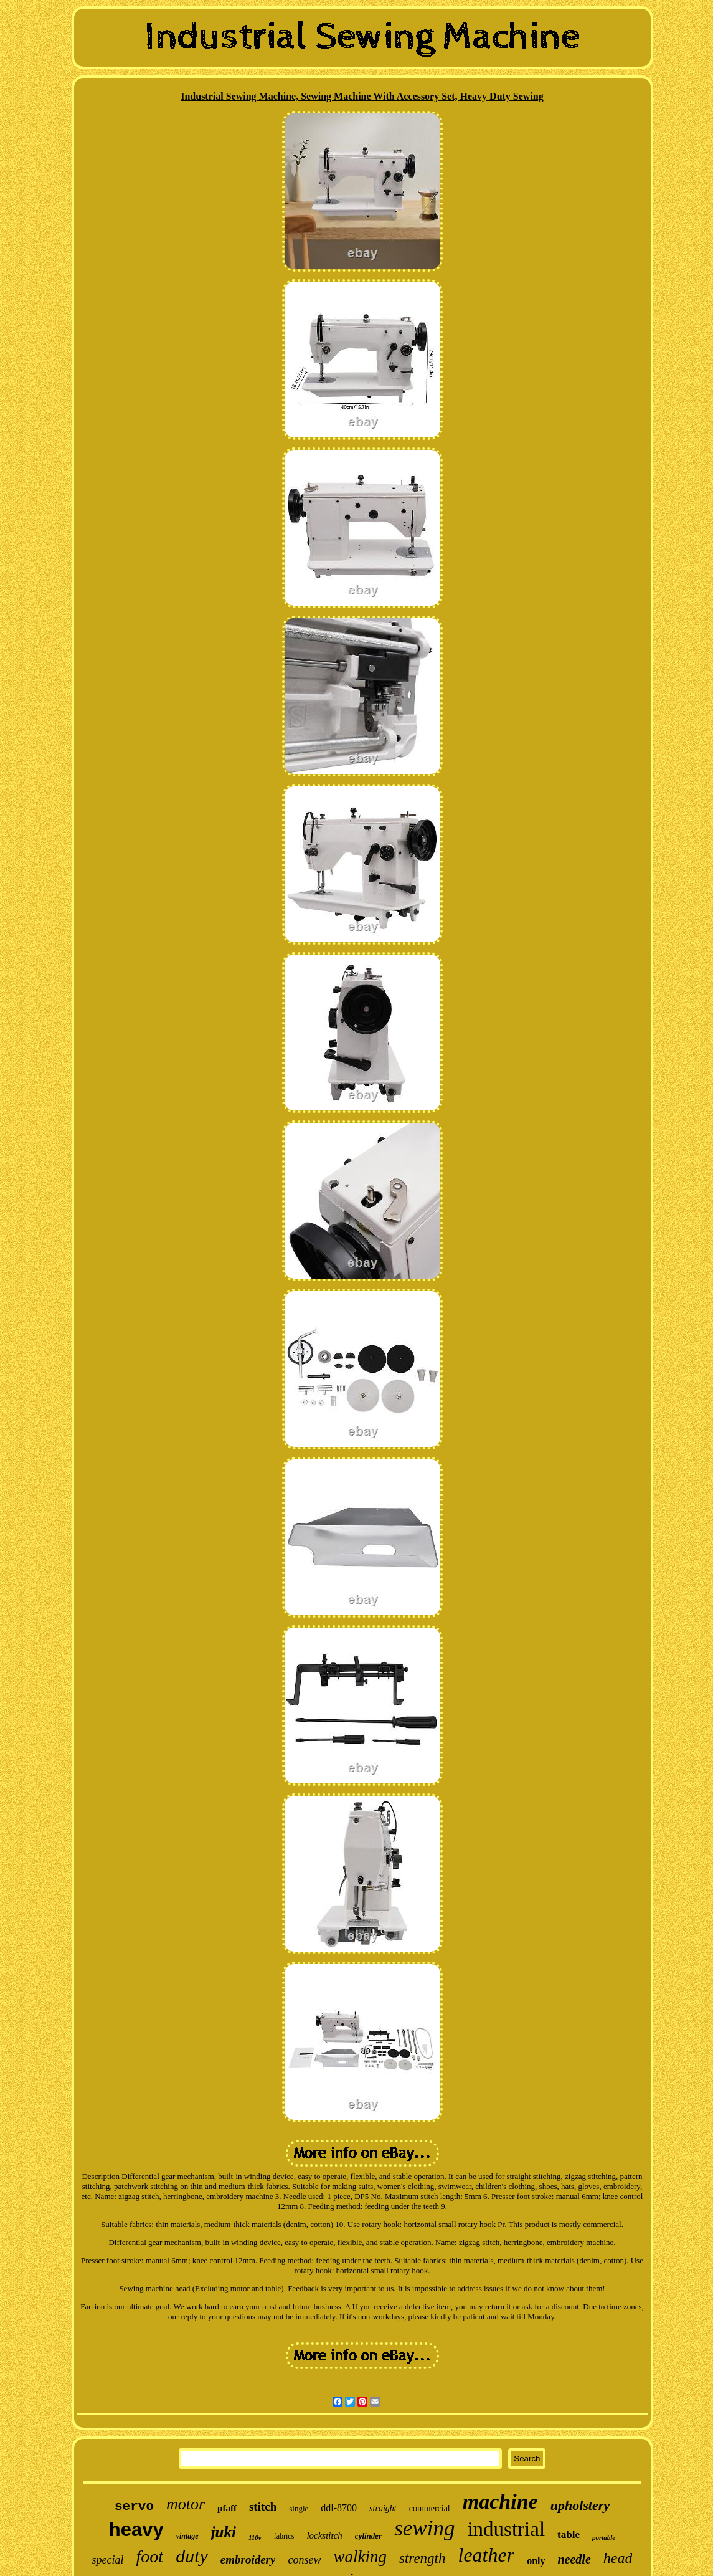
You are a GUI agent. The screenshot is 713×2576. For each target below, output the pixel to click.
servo (134, 2506)
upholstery (580, 2505)
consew (304, 2560)
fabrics (284, 2536)
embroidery (248, 2559)
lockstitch (324, 2535)
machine (500, 2501)
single (298, 2508)
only (536, 2560)
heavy (136, 2529)
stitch (262, 2506)
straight (383, 2508)
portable (603, 2537)
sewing (424, 2528)
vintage (187, 2536)
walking (360, 2556)
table (568, 2534)
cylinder (368, 2535)
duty (192, 2555)
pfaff (227, 2508)
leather (486, 2555)
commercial (429, 2508)
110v (255, 2537)
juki (223, 2532)
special (108, 2560)
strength (422, 2558)
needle (573, 2559)
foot (150, 2556)
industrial (506, 2529)
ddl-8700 (339, 2507)
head (618, 2558)
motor (185, 2504)
